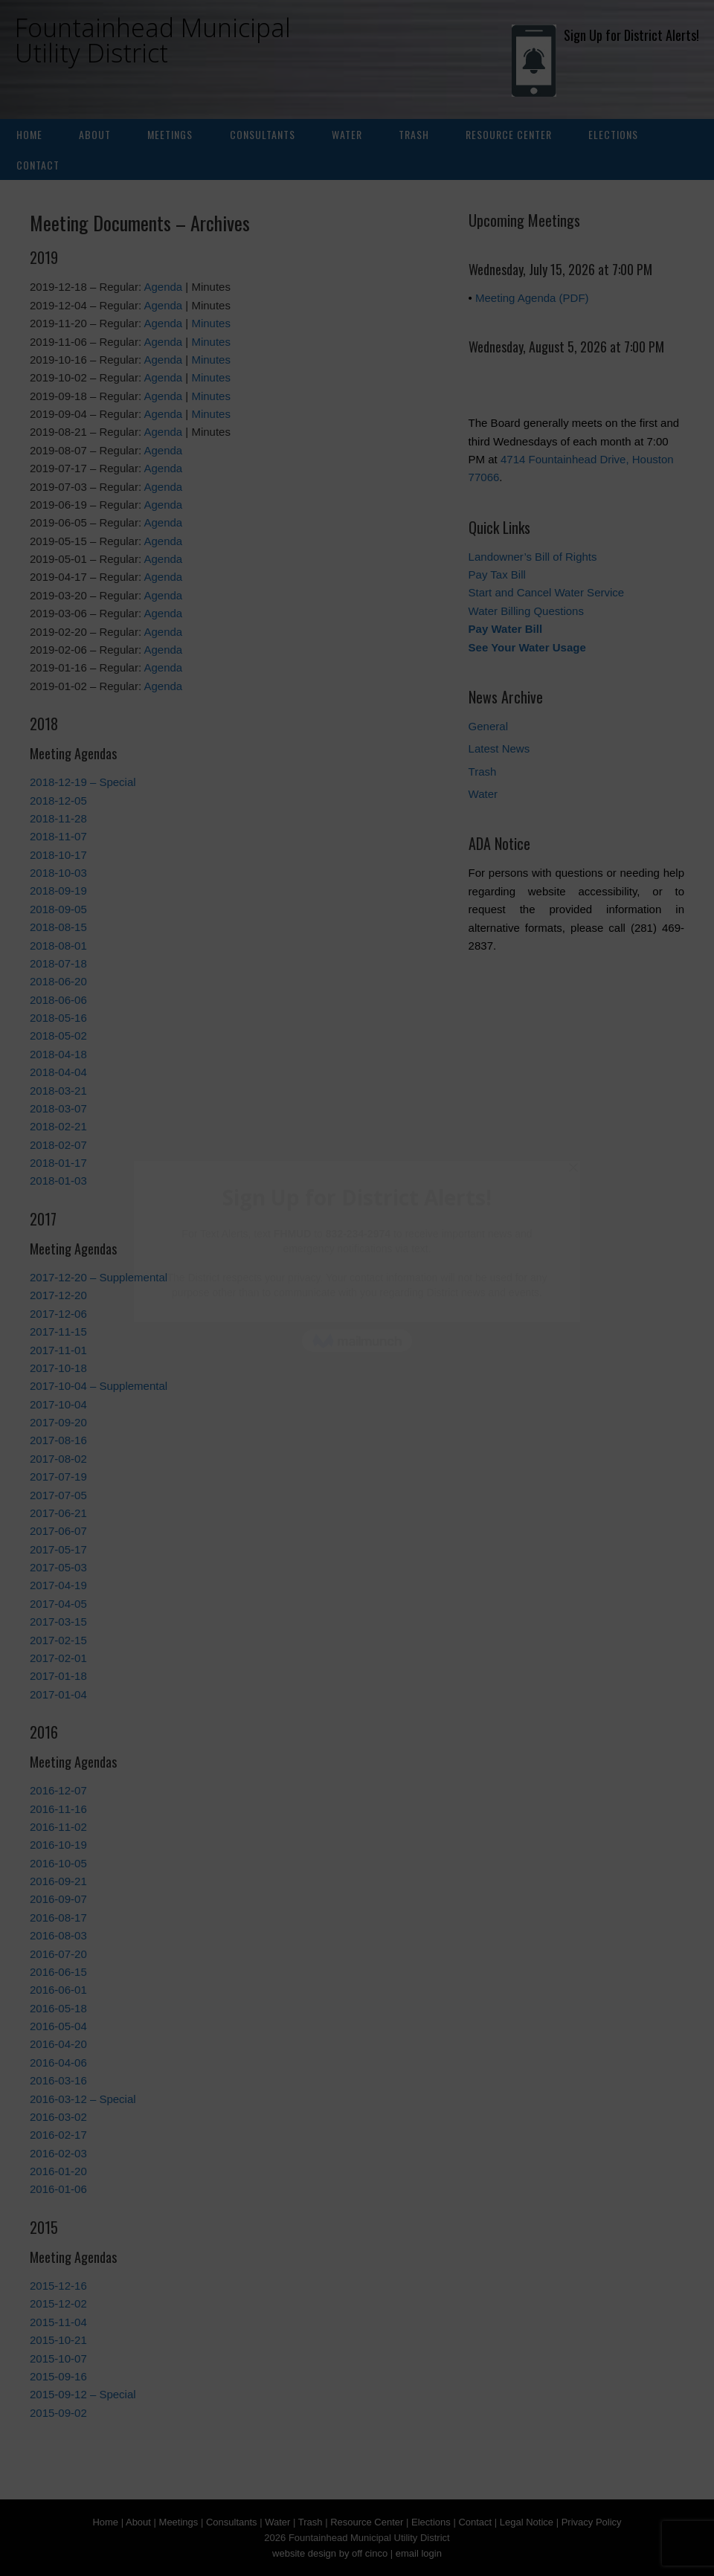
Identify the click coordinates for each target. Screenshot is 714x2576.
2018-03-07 (58, 1108)
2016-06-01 (58, 1989)
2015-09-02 (58, 2412)
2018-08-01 (58, 945)
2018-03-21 (58, 1090)
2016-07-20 (58, 1954)
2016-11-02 (58, 1826)
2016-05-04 (58, 2026)
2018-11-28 (58, 818)
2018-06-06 (58, 1000)
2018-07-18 (58, 963)
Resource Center (509, 134)
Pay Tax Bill (497, 574)
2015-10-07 (58, 2358)
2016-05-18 (58, 2008)
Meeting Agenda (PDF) (532, 298)
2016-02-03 (58, 2153)
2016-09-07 (58, 1899)
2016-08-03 (58, 1935)
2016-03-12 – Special (83, 2099)
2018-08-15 (58, 927)
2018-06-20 (58, 981)
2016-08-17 (58, 1917)
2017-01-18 (58, 1675)
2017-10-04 (58, 1404)
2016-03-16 (58, 2080)
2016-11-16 (58, 1809)
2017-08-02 (58, 1458)
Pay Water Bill (505, 628)
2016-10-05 (58, 1863)
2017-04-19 (58, 1585)
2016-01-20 (58, 2171)
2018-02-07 (58, 1145)
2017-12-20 (58, 1295)
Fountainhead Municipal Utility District (153, 40)
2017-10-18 (58, 1368)
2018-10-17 (58, 855)
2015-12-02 (58, 2303)
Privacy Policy (592, 2522)
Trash (414, 134)
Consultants (262, 134)
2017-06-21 (58, 1513)
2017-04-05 (58, 1603)
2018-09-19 (58, 890)
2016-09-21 (58, 1881)
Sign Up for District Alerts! (605, 35)
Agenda (163, 286)
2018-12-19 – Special (83, 782)
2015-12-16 (58, 2285)
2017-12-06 (58, 1313)
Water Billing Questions (526, 611)
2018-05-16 (58, 1017)
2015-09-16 (58, 2376)
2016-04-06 (58, 2062)
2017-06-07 (58, 1530)
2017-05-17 (58, 1549)
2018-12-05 (58, 800)
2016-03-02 (58, 2116)
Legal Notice (526, 2522)
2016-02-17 (58, 2134)
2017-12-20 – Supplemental (98, 1277)
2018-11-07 (58, 836)
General (488, 726)
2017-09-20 (58, 1422)
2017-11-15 (58, 1331)
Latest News (499, 748)
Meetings (170, 134)
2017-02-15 (58, 1640)
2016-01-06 (58, 2189)
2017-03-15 (58, 1621)
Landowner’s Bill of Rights (533, 556)
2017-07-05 (58, 1495)
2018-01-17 (58, 1162)
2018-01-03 (58, 1180)
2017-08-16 (58, 1440)
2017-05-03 (58, 1567)
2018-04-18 (58, 1054)
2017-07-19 (58, 1476)
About (95, 134)
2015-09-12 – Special (83, 2394)
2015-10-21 (58, 2340)
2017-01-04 (58, 1694)
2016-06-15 (58, 1971)
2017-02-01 (58, 1658)
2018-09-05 (58, 909)
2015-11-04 (58, 2322)
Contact (38, 165)
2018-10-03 (58, 872)
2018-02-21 (58, 1126)
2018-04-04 (58, 1072)
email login (419, 2553)
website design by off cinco (329, 2553)
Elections (613, 134)
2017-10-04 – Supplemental (98, 1385)
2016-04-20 (58, 2044)
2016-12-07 (58, 1790)
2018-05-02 (58, 1035)
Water (347, 134)
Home (29, 134)
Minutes (211, 323)
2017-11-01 (58, 1350)
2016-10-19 (58, 1844)
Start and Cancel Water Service (547, 592)
